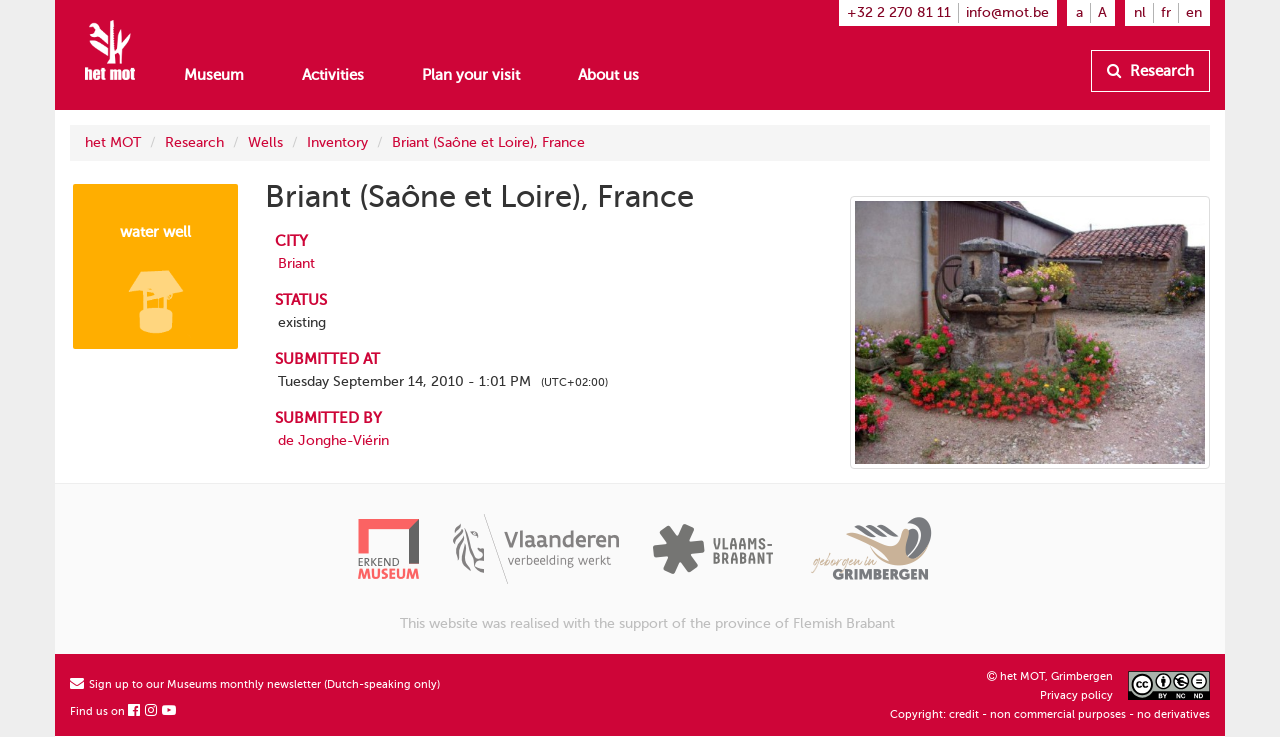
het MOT (113, 142)
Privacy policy (1076, 695)
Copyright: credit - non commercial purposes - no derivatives (1050, 714)
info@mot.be (1007, 12)
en (1194, 12)
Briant (296, 263)
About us (608, 75)
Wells (265, 142)
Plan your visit (471, 75)
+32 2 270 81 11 (899, 12)
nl (1140, 12)
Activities (333, 75)
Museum (214, 75)
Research (1150, 71)
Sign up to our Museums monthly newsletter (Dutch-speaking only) (255, 684)
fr (1166, 12)
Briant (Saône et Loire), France (488, 142)
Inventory (337, 142)
